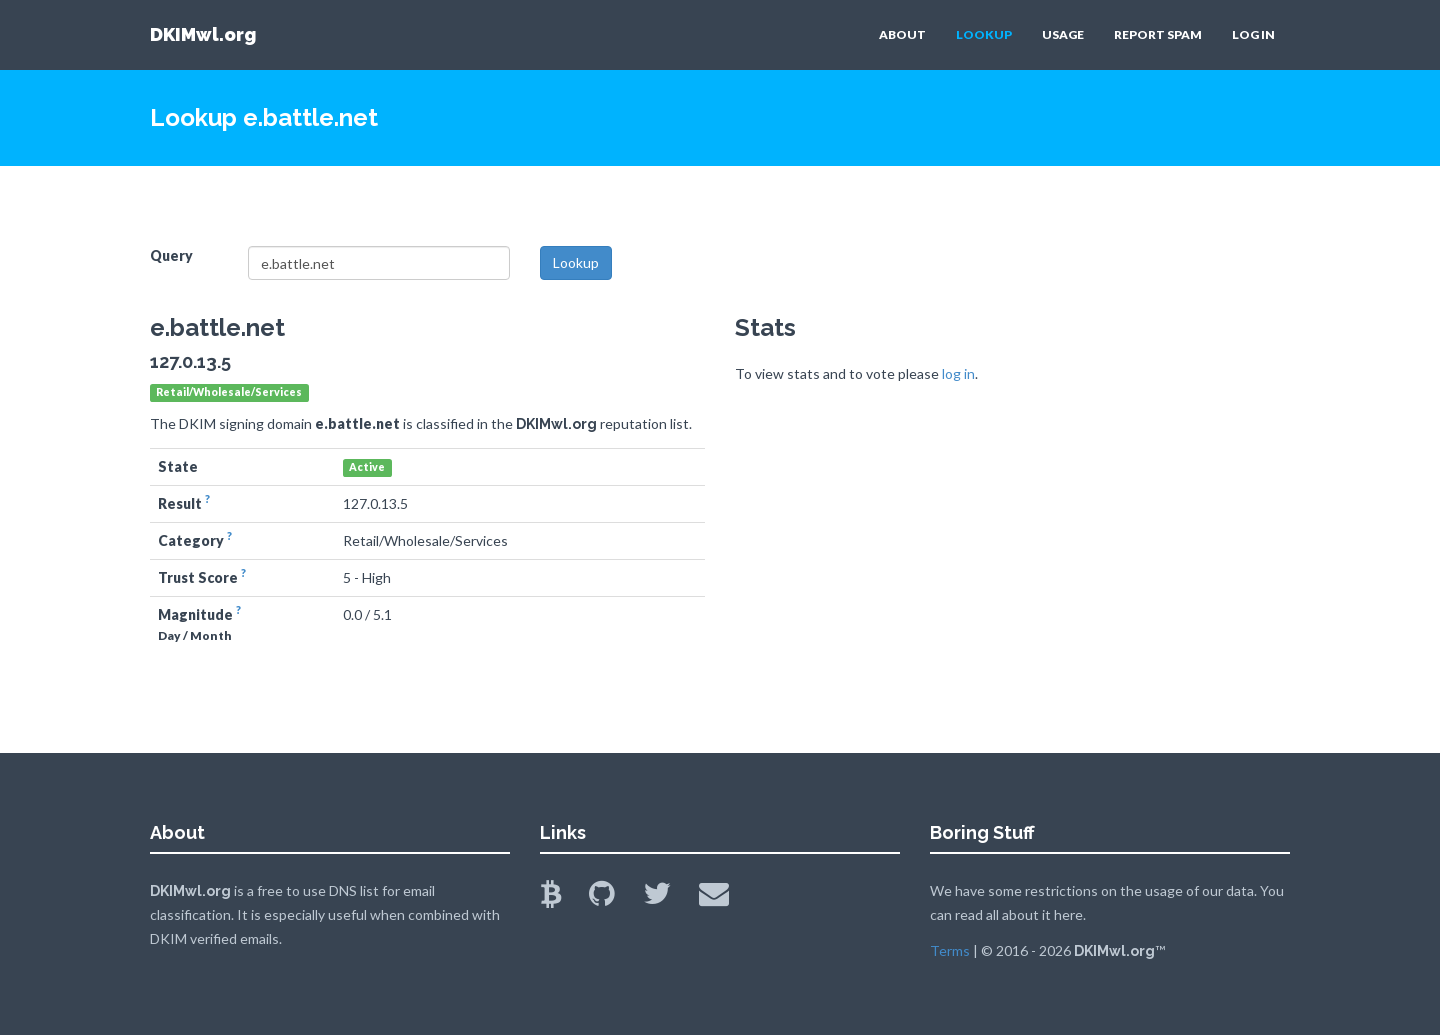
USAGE (1063, 34)
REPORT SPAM (1158, 34)
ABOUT (902, 34)
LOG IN (1253, 34)
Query (171, 255)
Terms (950, 950)
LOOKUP (984, 34)
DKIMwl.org (203, 34)
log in (958, 373)
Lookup (576, 262)
